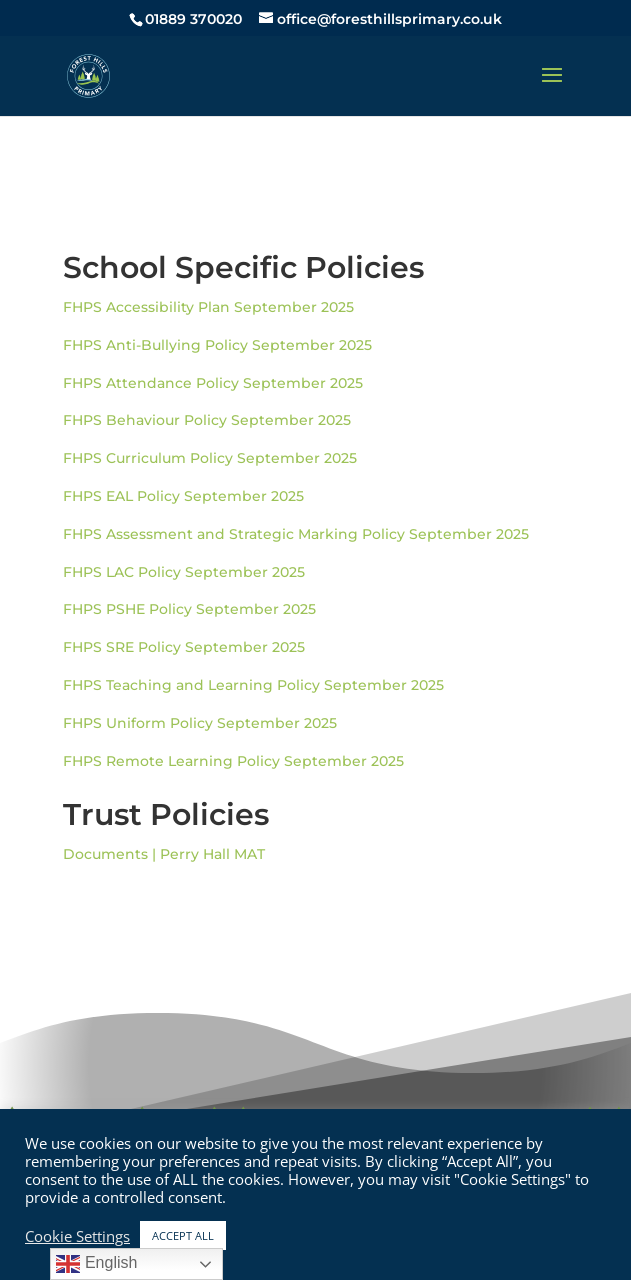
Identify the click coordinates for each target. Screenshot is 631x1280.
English (96, 1264)
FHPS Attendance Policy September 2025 (213, 383)
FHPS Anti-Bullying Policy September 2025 (217, 345)
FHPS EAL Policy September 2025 (183, 496)
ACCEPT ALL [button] (183, 1235)
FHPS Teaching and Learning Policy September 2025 (253, 685)
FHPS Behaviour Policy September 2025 (207, 420)
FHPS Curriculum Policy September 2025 (210, 458)
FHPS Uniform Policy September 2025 (200, 723)
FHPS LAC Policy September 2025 (184, 572)
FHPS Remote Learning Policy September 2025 (233, 761)
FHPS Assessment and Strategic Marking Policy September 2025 (296, 534)
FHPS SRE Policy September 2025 (184, 647)
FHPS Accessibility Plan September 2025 (208, 307)
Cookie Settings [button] (77, 1236)
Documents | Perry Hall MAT (164, 854)
